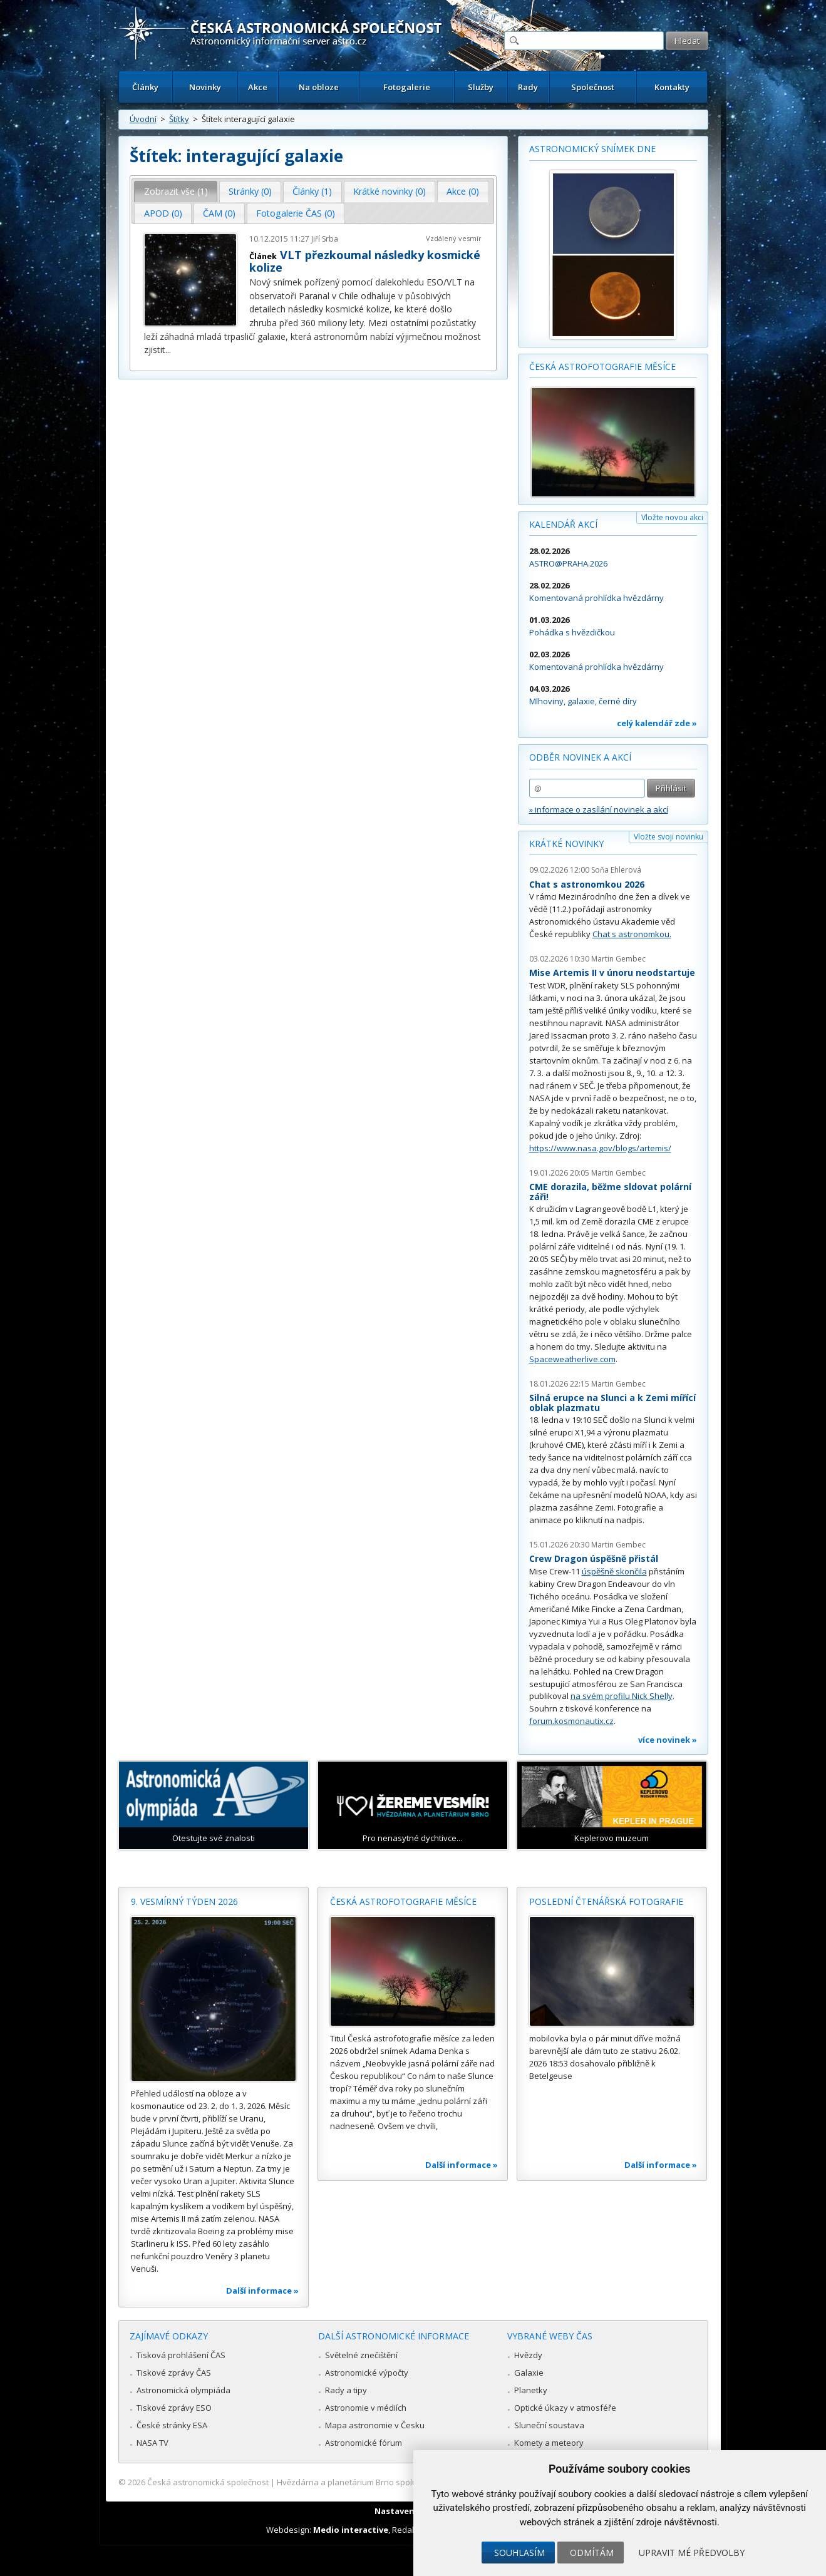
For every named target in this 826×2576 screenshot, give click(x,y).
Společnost (592, 87)
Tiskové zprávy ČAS (174, 2372)
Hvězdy (528, 2355)
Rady (528, 87)
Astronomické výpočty (366, 2372)
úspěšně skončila (614, 1571)
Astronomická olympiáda (183, 2390)
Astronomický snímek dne (592, 149)
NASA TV (152, 2442)
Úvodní (143, 119)
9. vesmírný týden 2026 (184, 1901)
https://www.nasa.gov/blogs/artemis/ (600, 1148)
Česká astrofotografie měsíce (602, 366)
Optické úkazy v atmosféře (565, 2407)
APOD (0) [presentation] (163, 213)
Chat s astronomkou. (631, 934)
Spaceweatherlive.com (572, 1359)
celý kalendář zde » (657, 723)
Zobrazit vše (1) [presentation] (176, 191)
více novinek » (667, 1739)
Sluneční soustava (549, 2425)
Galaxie (529, 2372)
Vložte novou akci (672, 517)
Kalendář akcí (563, 524)
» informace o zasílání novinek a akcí (598, 809)
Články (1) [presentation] (312, 191)
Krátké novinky (566, 843)
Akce (257, 87)
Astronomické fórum (363, 2442)
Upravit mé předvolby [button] (692, 2552)
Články (145, 87)
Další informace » (262, 2290)
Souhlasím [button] (519, 2552)
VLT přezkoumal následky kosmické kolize (364, 261)
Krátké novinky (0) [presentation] (389, 191)
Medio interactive (350, 2529)
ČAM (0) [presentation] (219, 213)
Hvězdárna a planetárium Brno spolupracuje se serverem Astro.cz (402, 2482)
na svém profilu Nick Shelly (621, 1695)
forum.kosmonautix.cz (571, 1721)
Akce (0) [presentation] (463, 191)
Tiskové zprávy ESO (174, 2407)
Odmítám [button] (592, 2552)
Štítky (179, 119)
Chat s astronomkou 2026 (586, 884)
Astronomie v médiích (365, 2407)
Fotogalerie (406, 87)
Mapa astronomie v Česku (375, 2425)
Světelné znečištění (361, 2355)
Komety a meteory (549, 2442)
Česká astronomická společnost (208, 2482)
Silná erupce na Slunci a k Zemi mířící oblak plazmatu (612, 1403)
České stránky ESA (172, 2425)
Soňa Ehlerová (616, 870)
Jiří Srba (324, 238)
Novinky (205, 87)
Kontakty (671, 87)
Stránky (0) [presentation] (250, 191)
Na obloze (319, 87)
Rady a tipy (346, 2390)
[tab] (175, 191)
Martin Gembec (618, 958)
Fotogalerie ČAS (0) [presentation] (295, 213)
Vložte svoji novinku (668, 836)
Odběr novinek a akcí (580, 757)
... (168, 350)
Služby (480, 87)
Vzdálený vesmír (454, 238)
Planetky (530, 2390)
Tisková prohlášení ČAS (181, 2355)
